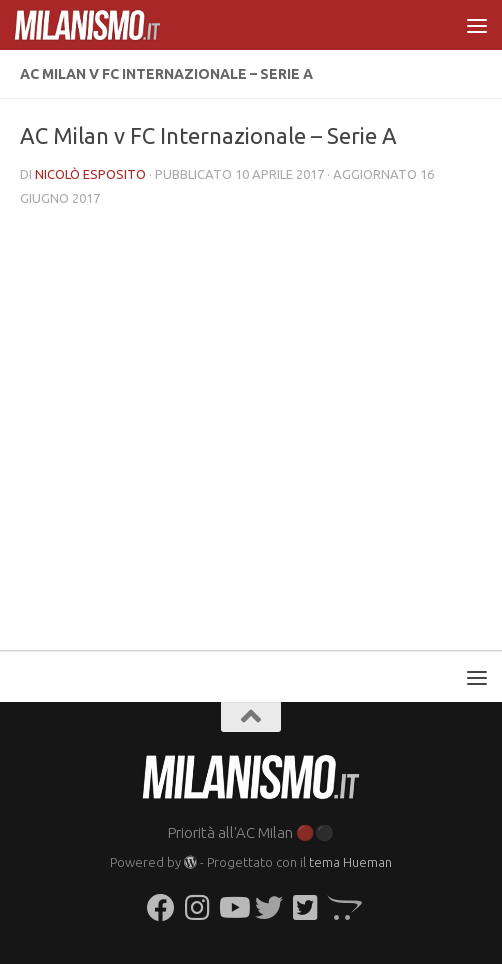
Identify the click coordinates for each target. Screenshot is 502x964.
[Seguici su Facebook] (161, 908)
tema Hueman (350, 862)
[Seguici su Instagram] (197, 908)
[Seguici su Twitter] (269, 908)
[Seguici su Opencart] (341, 908)
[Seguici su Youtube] (233, 908)
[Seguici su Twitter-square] (305, 908)
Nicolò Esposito (90, 174)
